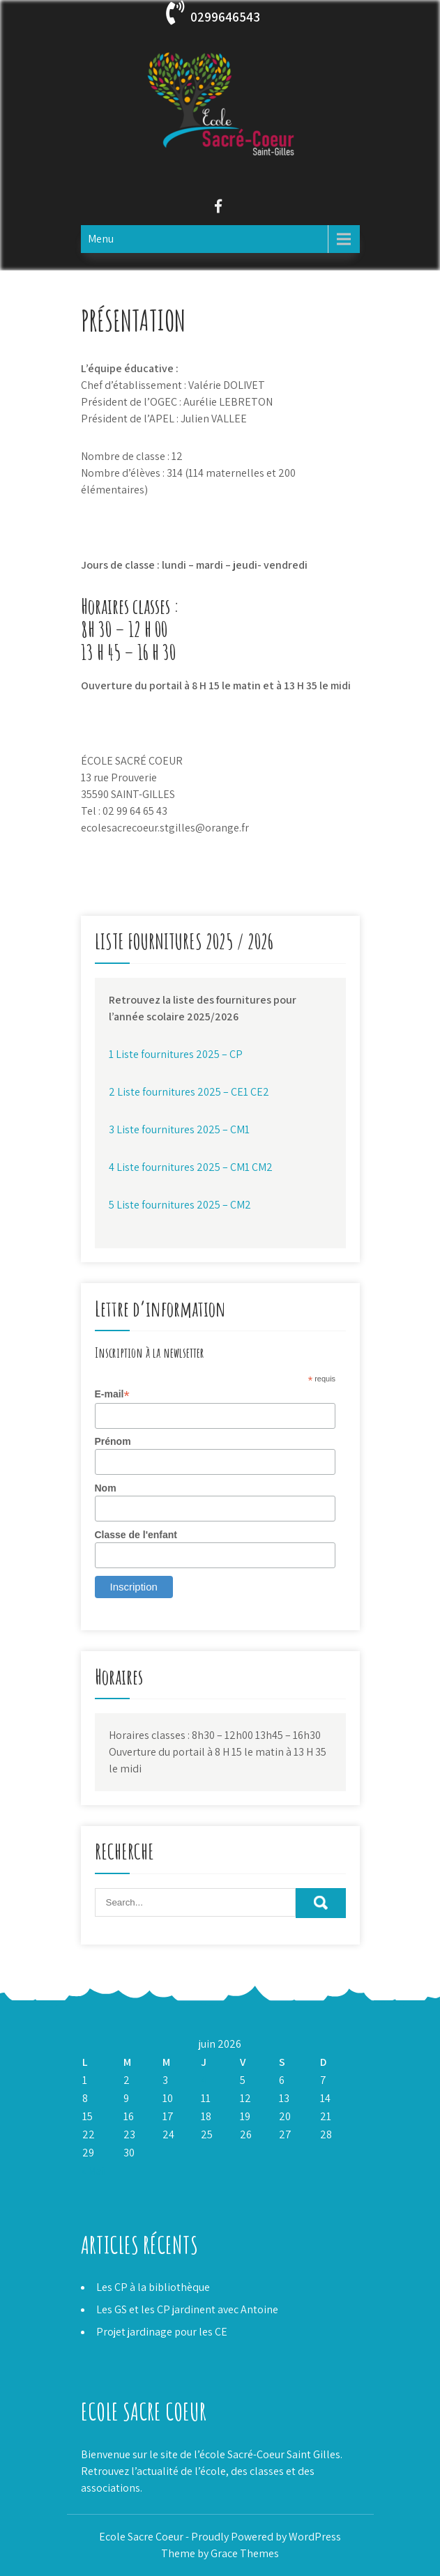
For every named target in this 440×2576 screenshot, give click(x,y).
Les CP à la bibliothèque (153, 2287)
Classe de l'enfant (136, 1534)
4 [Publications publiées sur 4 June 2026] (203, 2080)
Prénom (113, 1441)
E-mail (112, 1394)
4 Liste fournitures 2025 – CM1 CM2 (191, 1167)
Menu (101, 238)
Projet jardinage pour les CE (161, 2331)
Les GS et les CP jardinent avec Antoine (187, 2309)
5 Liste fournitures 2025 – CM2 (180, 1204)
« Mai (93, 2170)
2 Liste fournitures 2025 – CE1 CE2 (189, 1091)
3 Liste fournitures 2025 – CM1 (179, 1129)
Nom (105, 1488)
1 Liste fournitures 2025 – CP (176, 1054)
